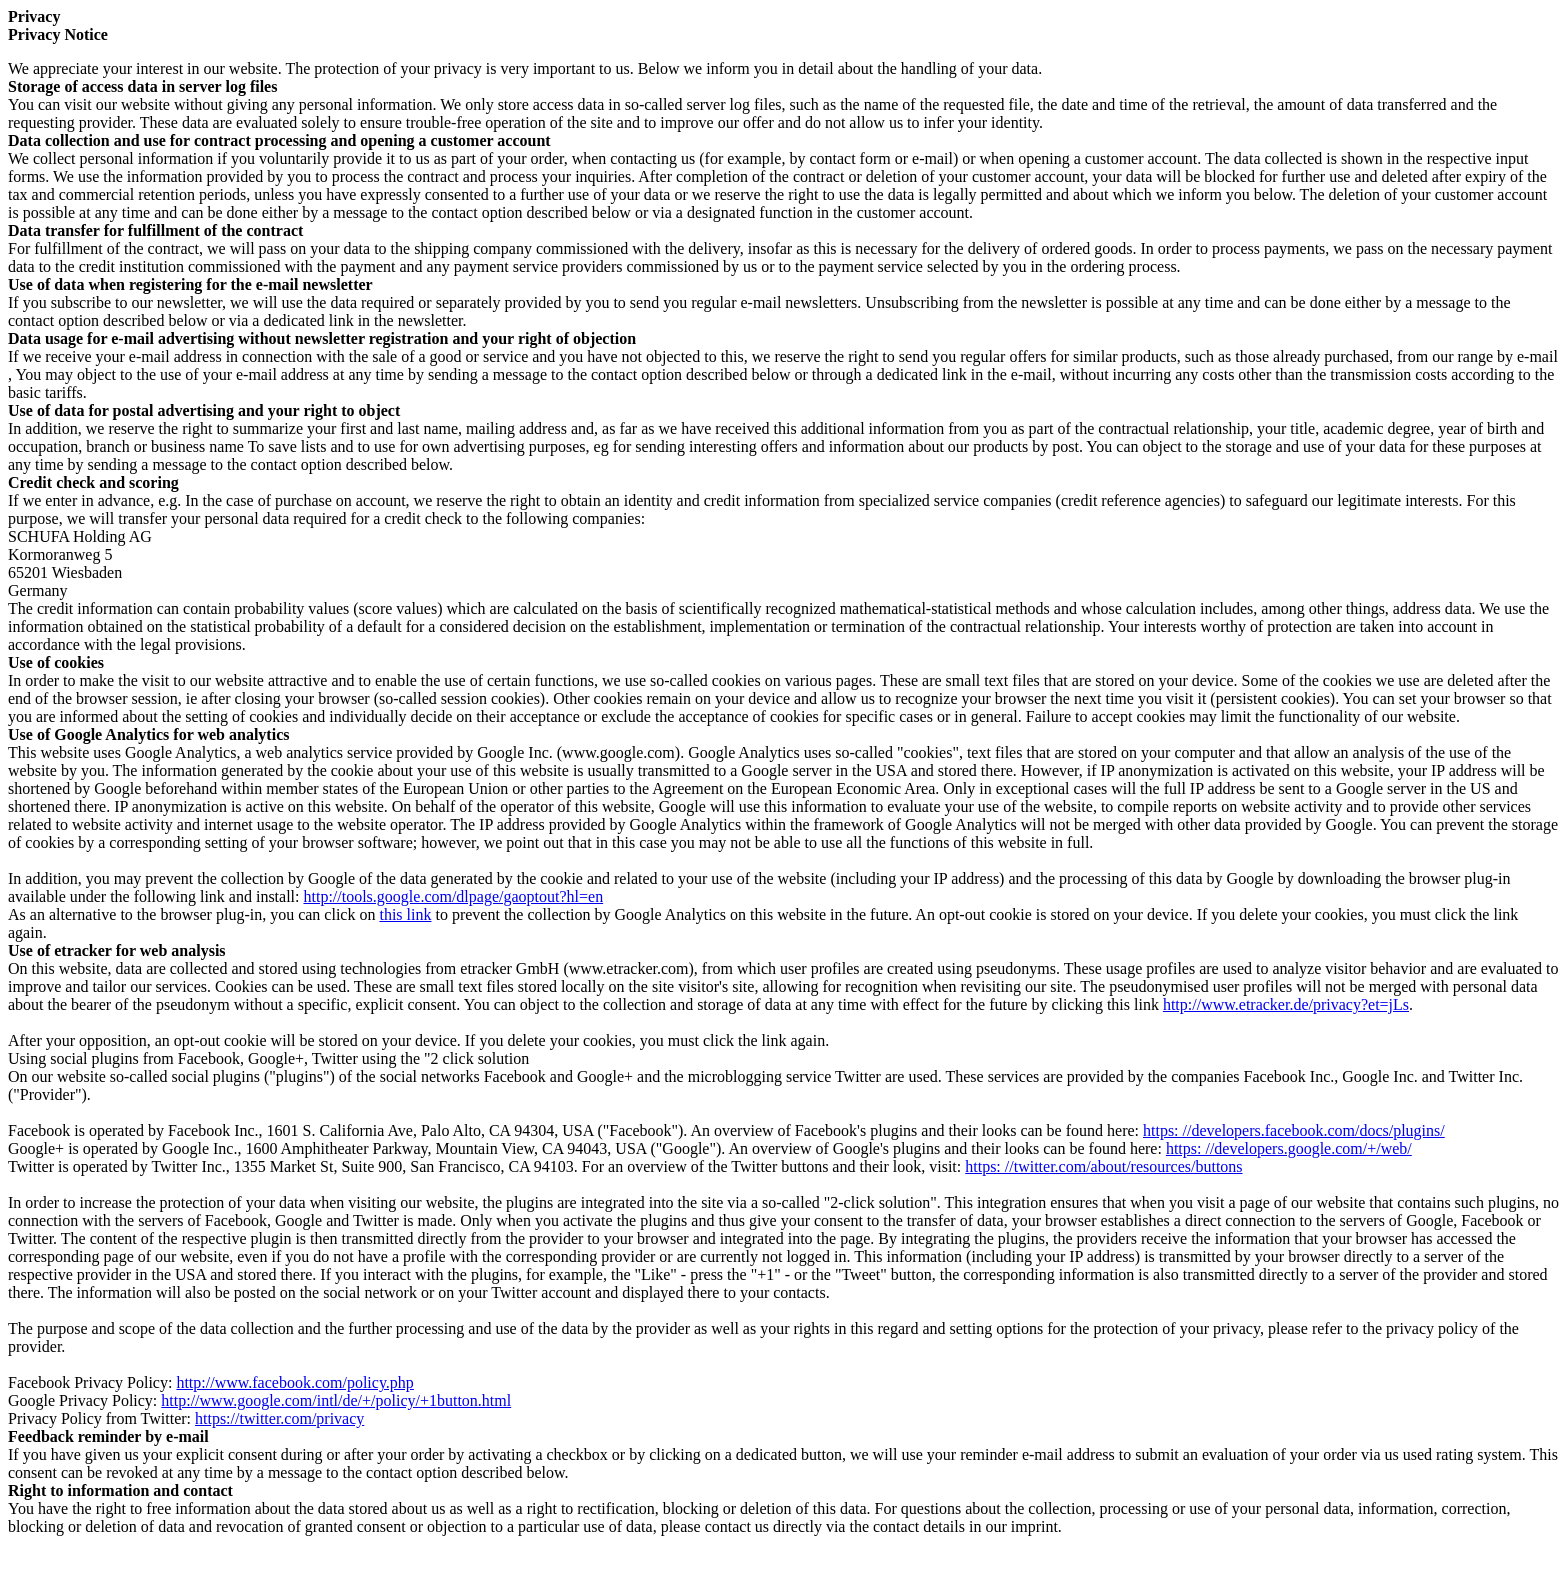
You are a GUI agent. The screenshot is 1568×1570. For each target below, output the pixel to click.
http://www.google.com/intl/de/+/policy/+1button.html (336, 1400)
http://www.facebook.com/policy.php (294, 1382)
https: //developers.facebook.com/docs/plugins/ (1294, 1130)
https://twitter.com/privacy (279, 1418)
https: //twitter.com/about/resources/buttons (1103, 1166)
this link (405, 914)
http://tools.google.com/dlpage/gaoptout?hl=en (453, 896)
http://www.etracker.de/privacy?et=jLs (1286, 1004)
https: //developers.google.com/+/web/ (1289, 1148)
